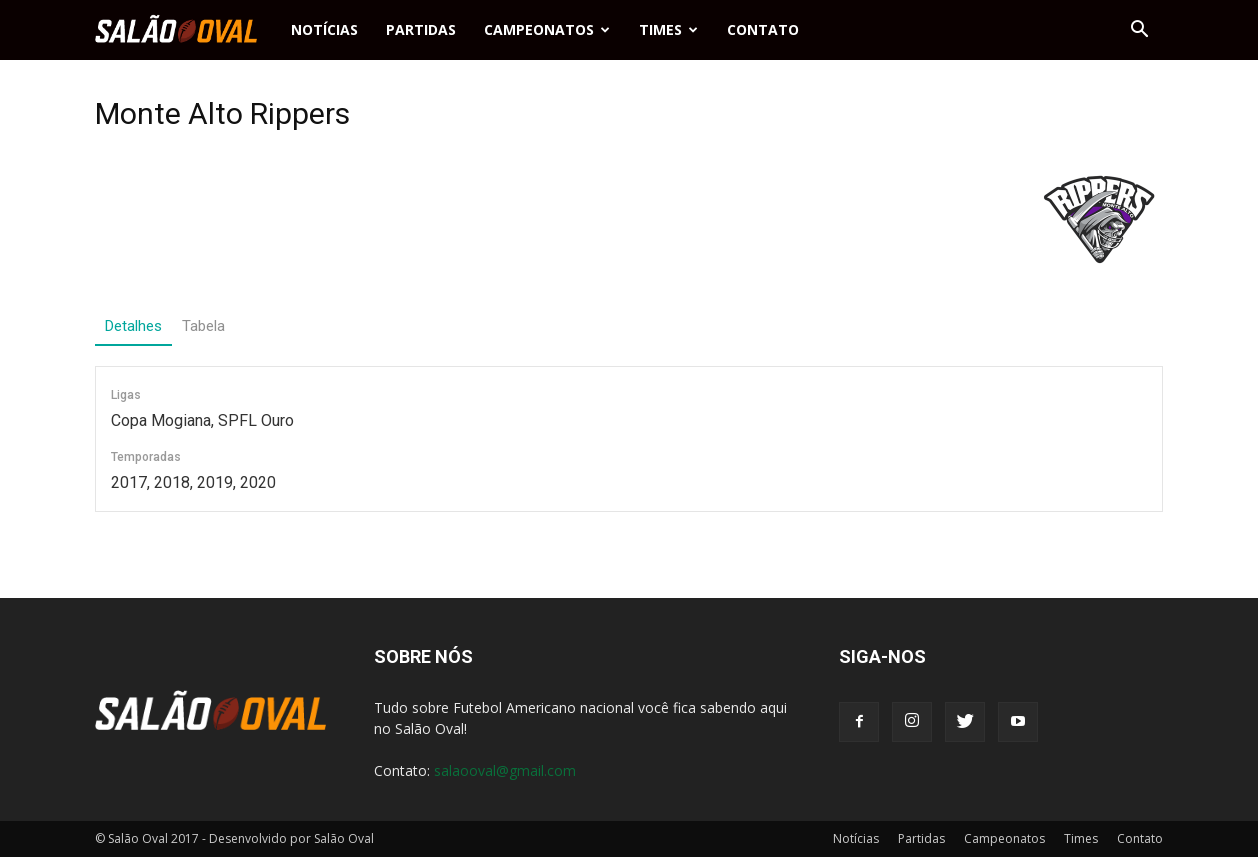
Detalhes (133, 326)
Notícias (324, 29)
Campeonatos (547, 29)
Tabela (203, 326)
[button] (1139, 30)
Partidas (421, 29)
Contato (763, 29)
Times (668, 29)
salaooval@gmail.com (505, 770)
